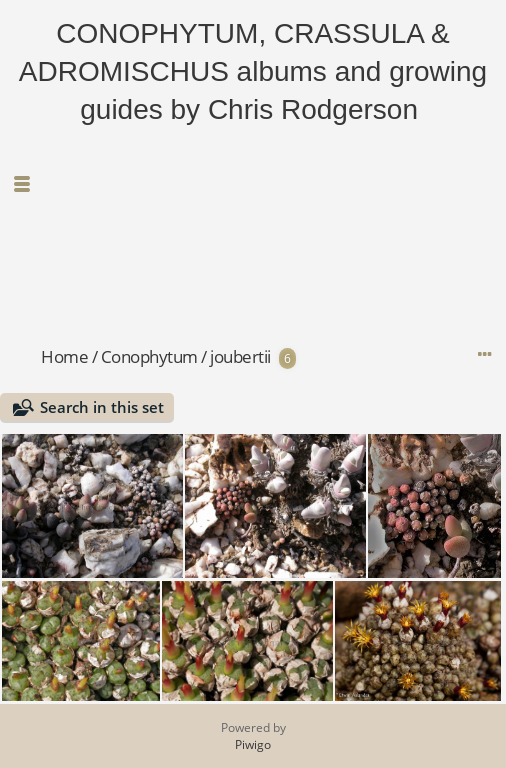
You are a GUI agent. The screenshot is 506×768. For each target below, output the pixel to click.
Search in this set (102, 407)
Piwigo (253, 744)
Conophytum (149, 356)
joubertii (240, 356)
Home (64, 356)
